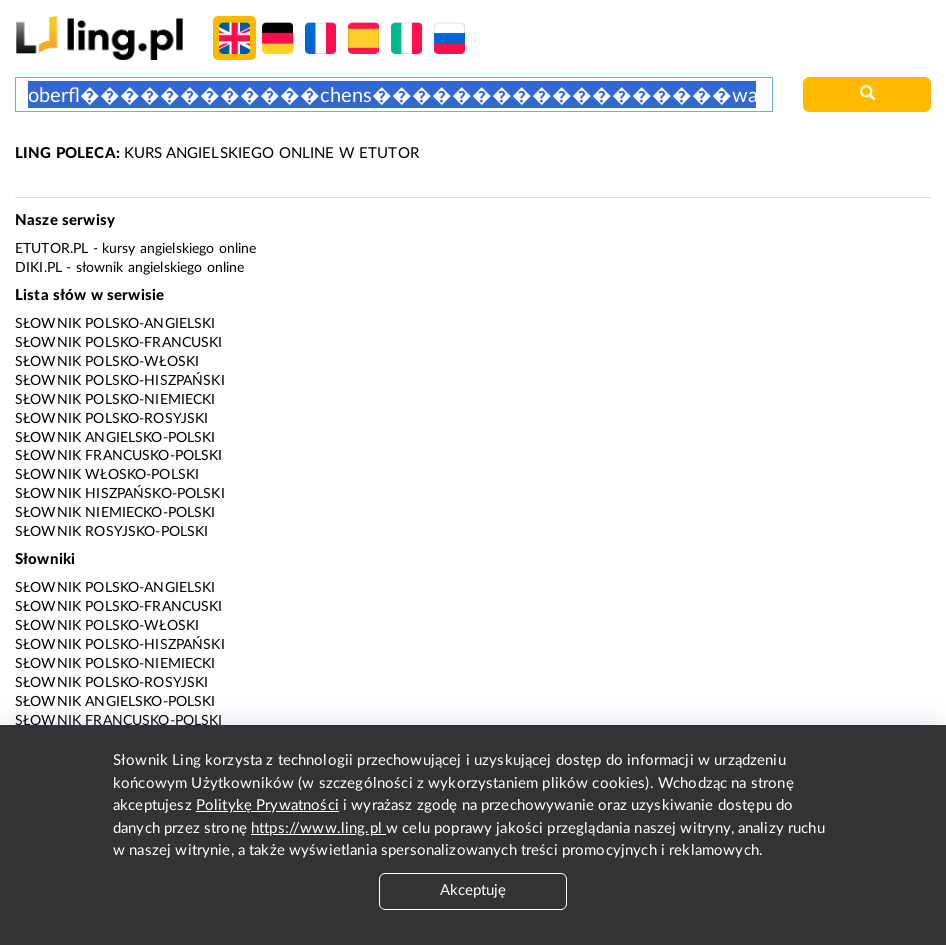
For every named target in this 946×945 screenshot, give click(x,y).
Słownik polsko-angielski (115, 324)
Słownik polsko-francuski (119, 343)
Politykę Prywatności (267, 805)
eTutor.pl (51, 249)
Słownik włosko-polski (107, 475)
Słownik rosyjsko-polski (111, 532)
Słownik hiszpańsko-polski (120, 494)
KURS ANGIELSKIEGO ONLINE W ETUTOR (217, 153)
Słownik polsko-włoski (107, 362)
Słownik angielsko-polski (115, 438)
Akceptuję (473, 890)
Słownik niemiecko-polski (115, 513)
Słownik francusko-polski (119, 456)
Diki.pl (38, 268)
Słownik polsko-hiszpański (120, 381)
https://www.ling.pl (318, 828)
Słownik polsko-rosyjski (111, 419)
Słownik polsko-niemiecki (115, 400)
